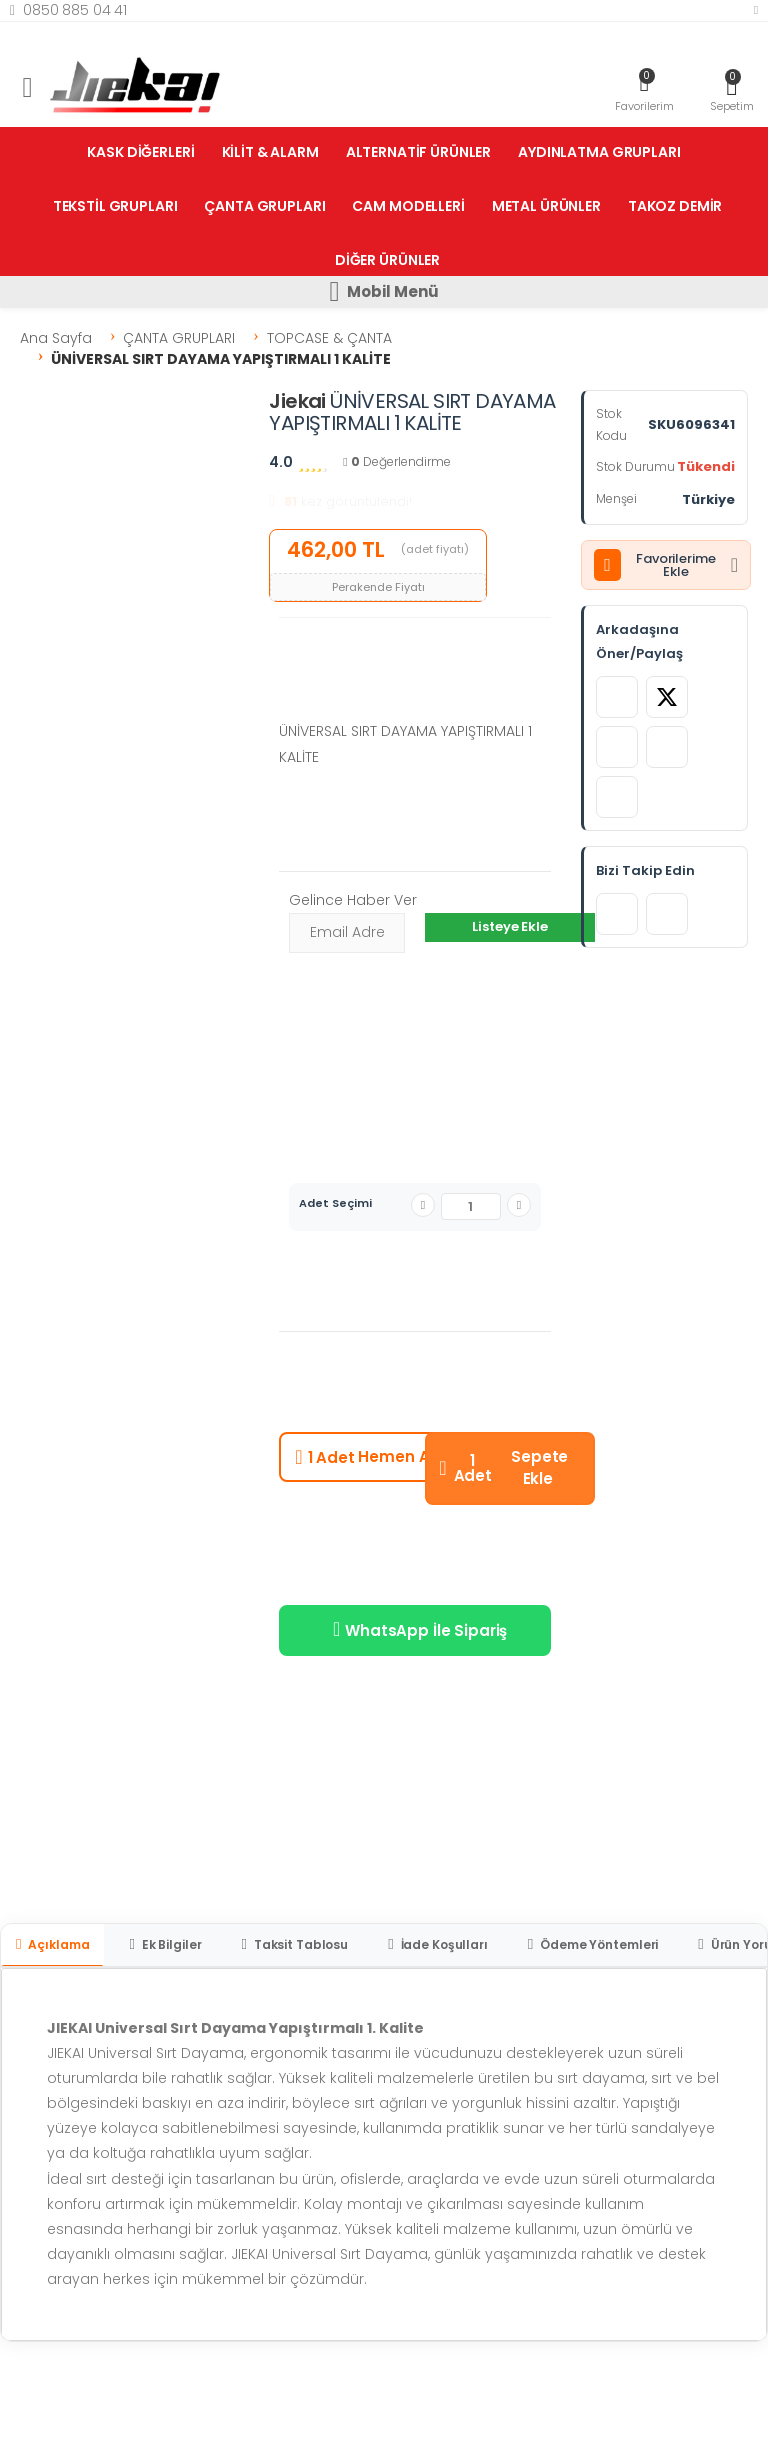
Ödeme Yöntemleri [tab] (593, 1944)
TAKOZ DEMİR (675, 206)
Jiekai (297, 401)
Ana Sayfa (56, 338)
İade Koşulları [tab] (438, 1944)
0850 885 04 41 (68, 10)
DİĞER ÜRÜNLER (387, 260)
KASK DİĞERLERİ (140, 152)
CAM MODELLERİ (408, 206)
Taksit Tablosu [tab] (294, 1944)
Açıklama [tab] (52, 1944)
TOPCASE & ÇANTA (329, 338)
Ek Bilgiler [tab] (165, 1944)
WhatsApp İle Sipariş (420, 1630)
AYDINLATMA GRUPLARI (599, 152)
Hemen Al (364, 1457)
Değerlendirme (396, 461)
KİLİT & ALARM (270, 152)
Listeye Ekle (509, 926)
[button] (732, 90)
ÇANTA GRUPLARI (264, 206)
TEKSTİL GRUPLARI (115, 206)
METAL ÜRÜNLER (546, 206)
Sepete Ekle (503, 1468)
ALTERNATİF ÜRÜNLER (418, 152)
